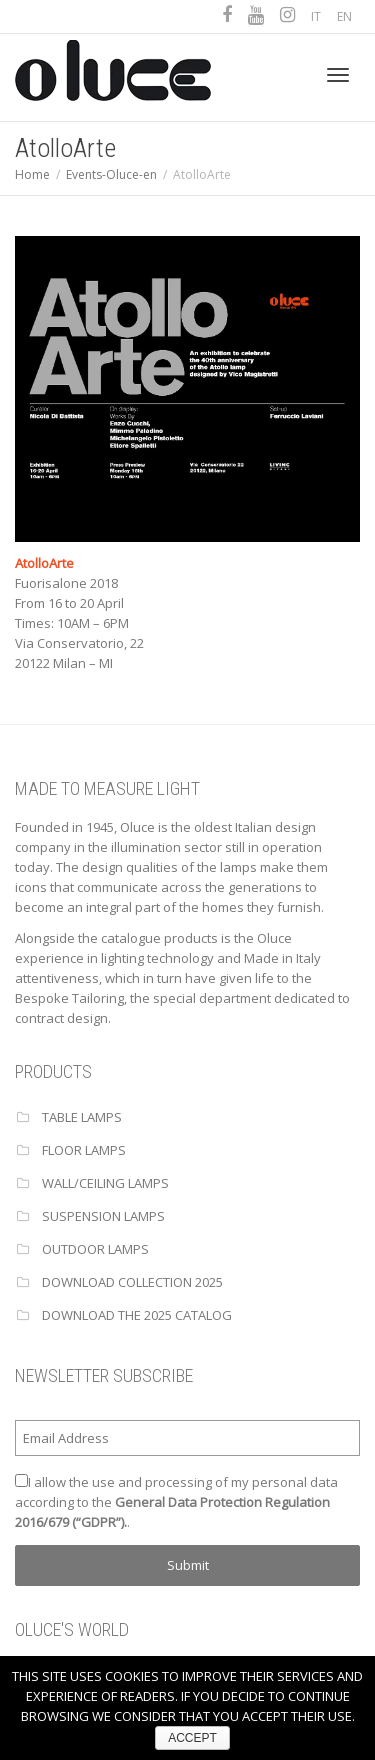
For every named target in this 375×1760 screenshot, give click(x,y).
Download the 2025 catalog (137, 1315)
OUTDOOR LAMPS (95, 1249)
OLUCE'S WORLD (72, 1629)
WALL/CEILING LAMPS (105, 1183)
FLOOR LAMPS (84, 1150)
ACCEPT (192, 1738)
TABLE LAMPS (82, 1117)
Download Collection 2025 (132, 1282)
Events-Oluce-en (111, 174)
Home (32, 174)
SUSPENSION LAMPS (103, 1216)
